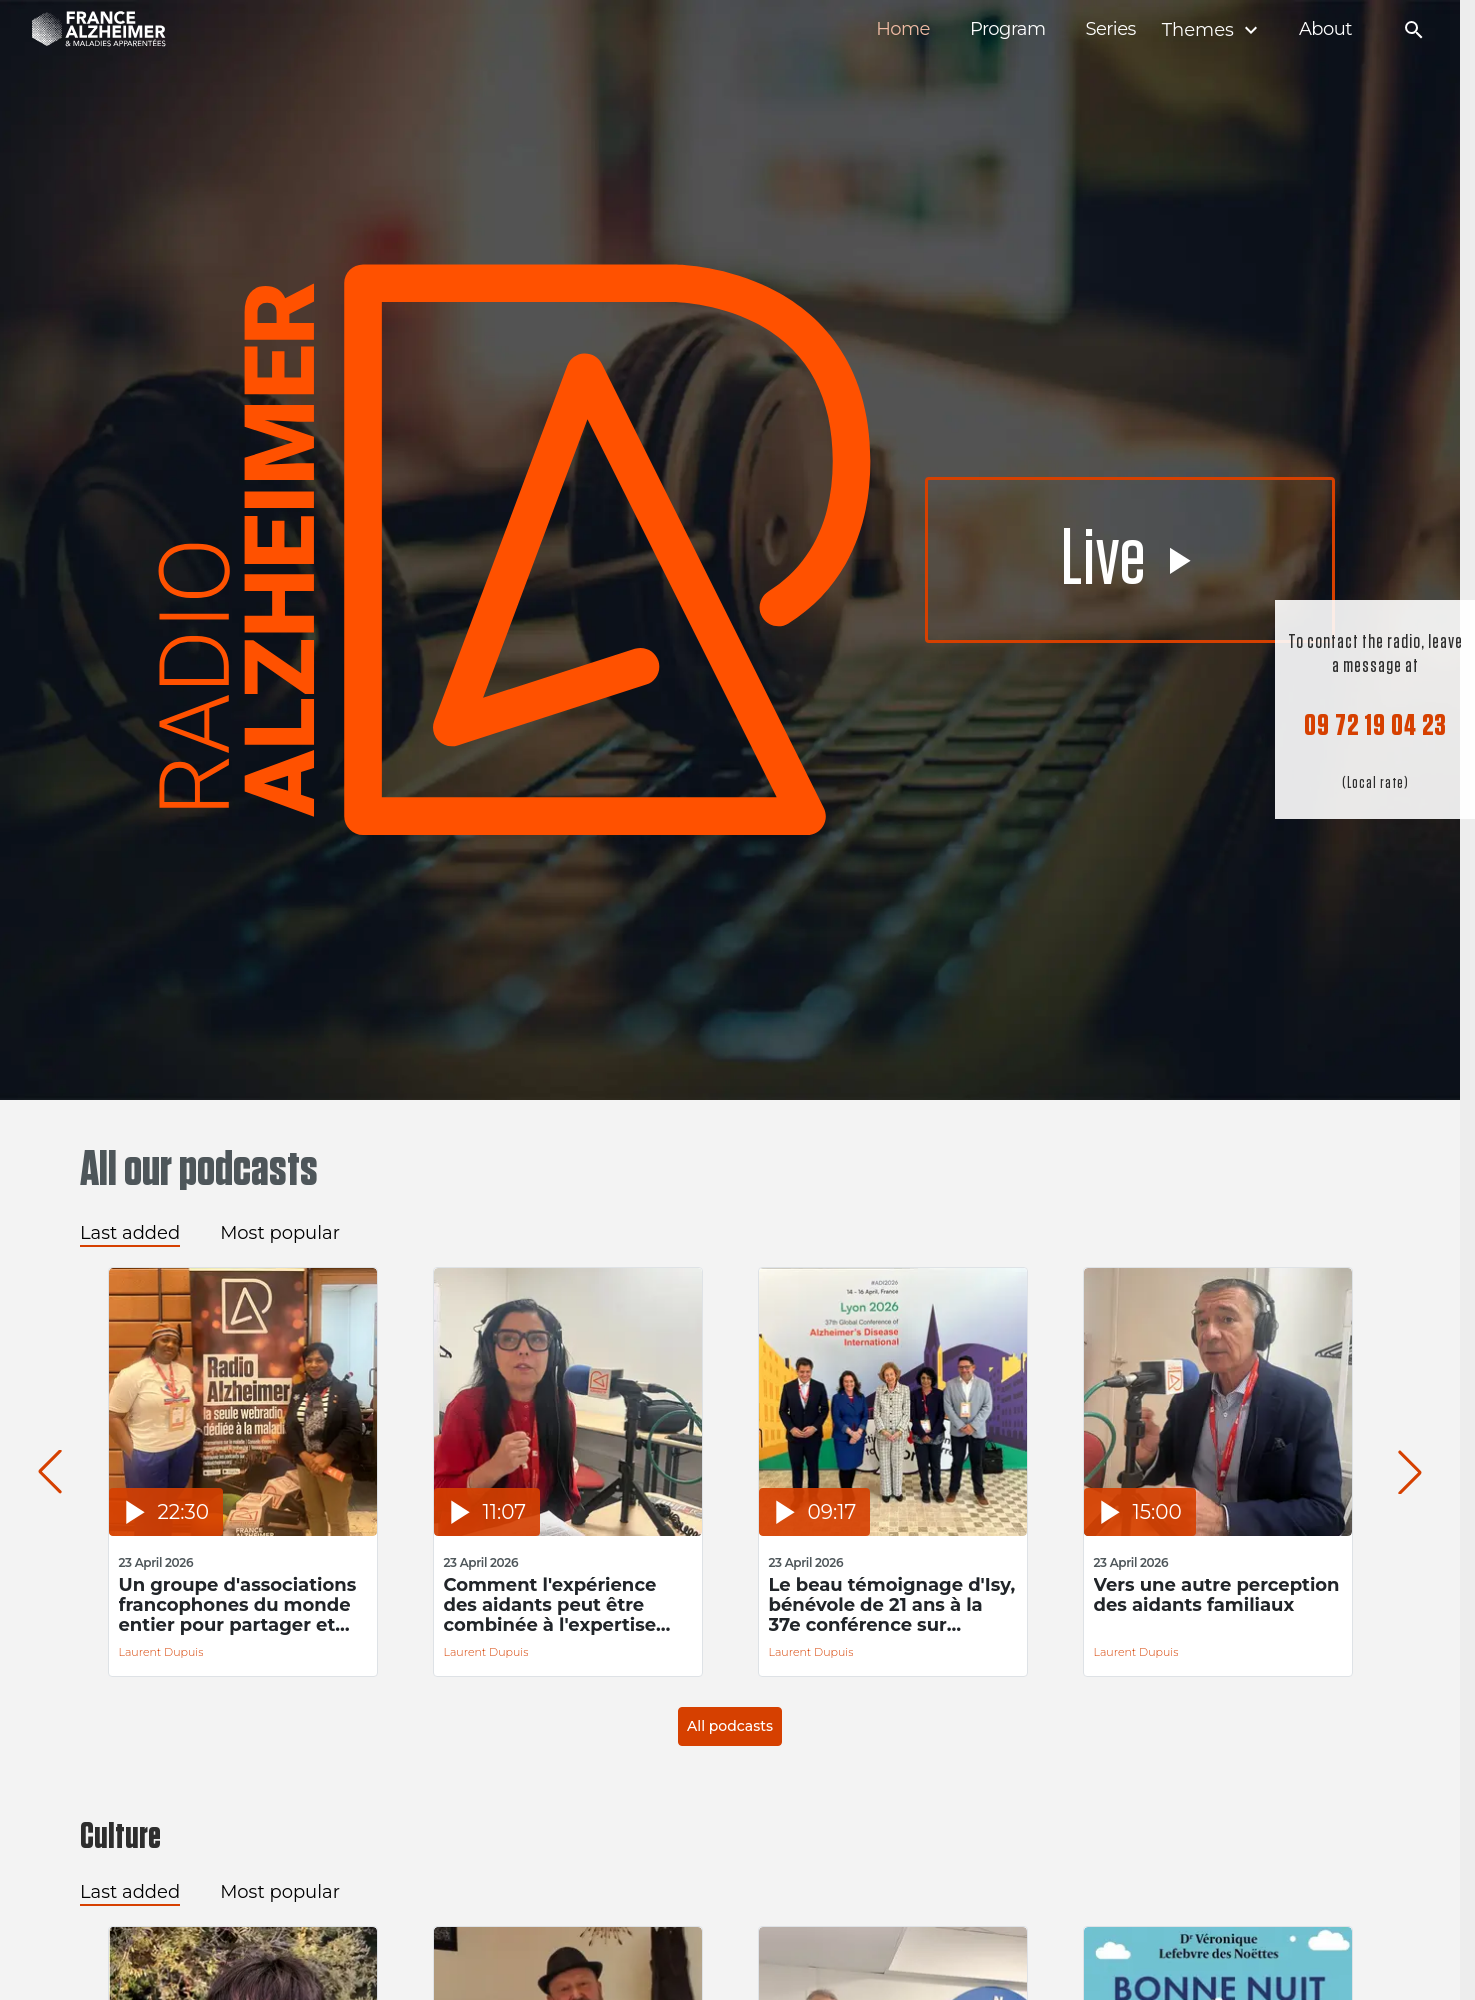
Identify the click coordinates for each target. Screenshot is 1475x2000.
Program (1008, 29)
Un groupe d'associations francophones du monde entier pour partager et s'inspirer (238, 1605)
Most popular (280, 1233)
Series (1110, 29)
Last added (130, 1233)
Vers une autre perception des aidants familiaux (1217, 1595)
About (1325, 29)
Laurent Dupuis (161, 1652)
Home (903, 29)
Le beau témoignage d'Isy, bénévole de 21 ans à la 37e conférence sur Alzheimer (892, 1605)
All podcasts (730, 1726)
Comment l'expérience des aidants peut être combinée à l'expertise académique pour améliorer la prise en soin (562, 1605)
